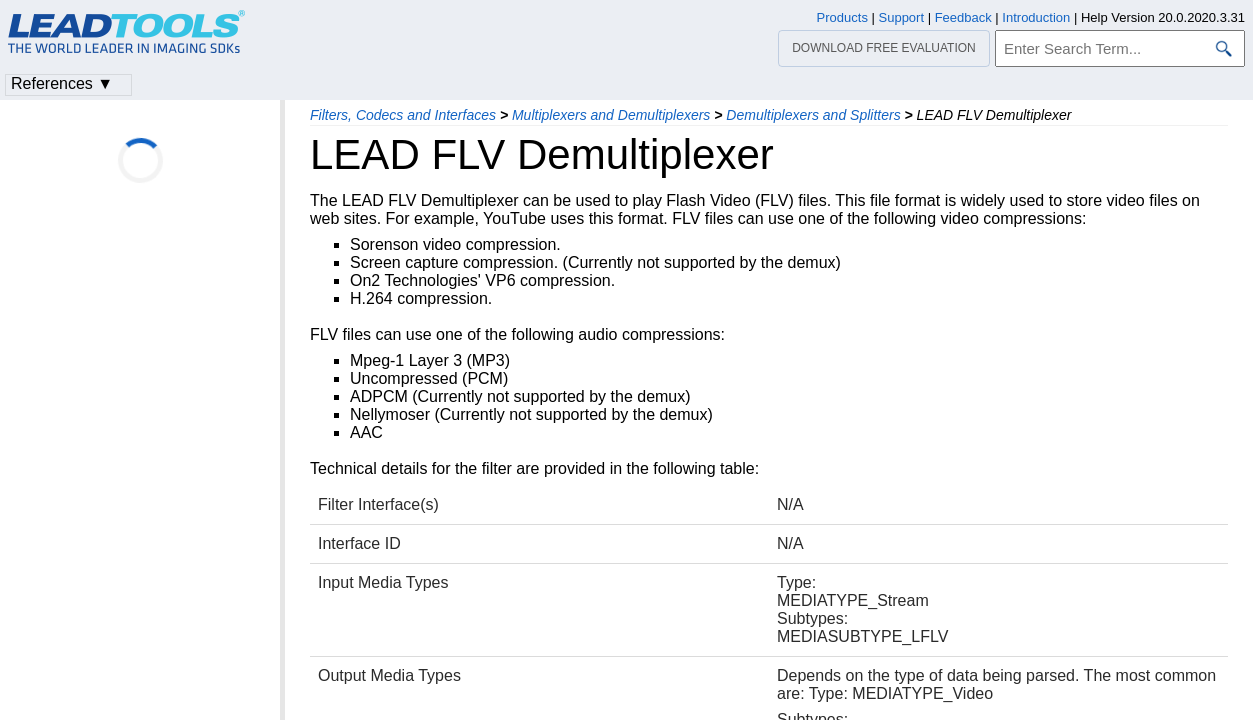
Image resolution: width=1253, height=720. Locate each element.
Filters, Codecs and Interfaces (403, 115)
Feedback (963, 17)
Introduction (1036, 17)
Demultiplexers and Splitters (813, 115)
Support (902, 17)
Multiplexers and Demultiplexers (611, 115)
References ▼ (62, 83)
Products (842, 17)
